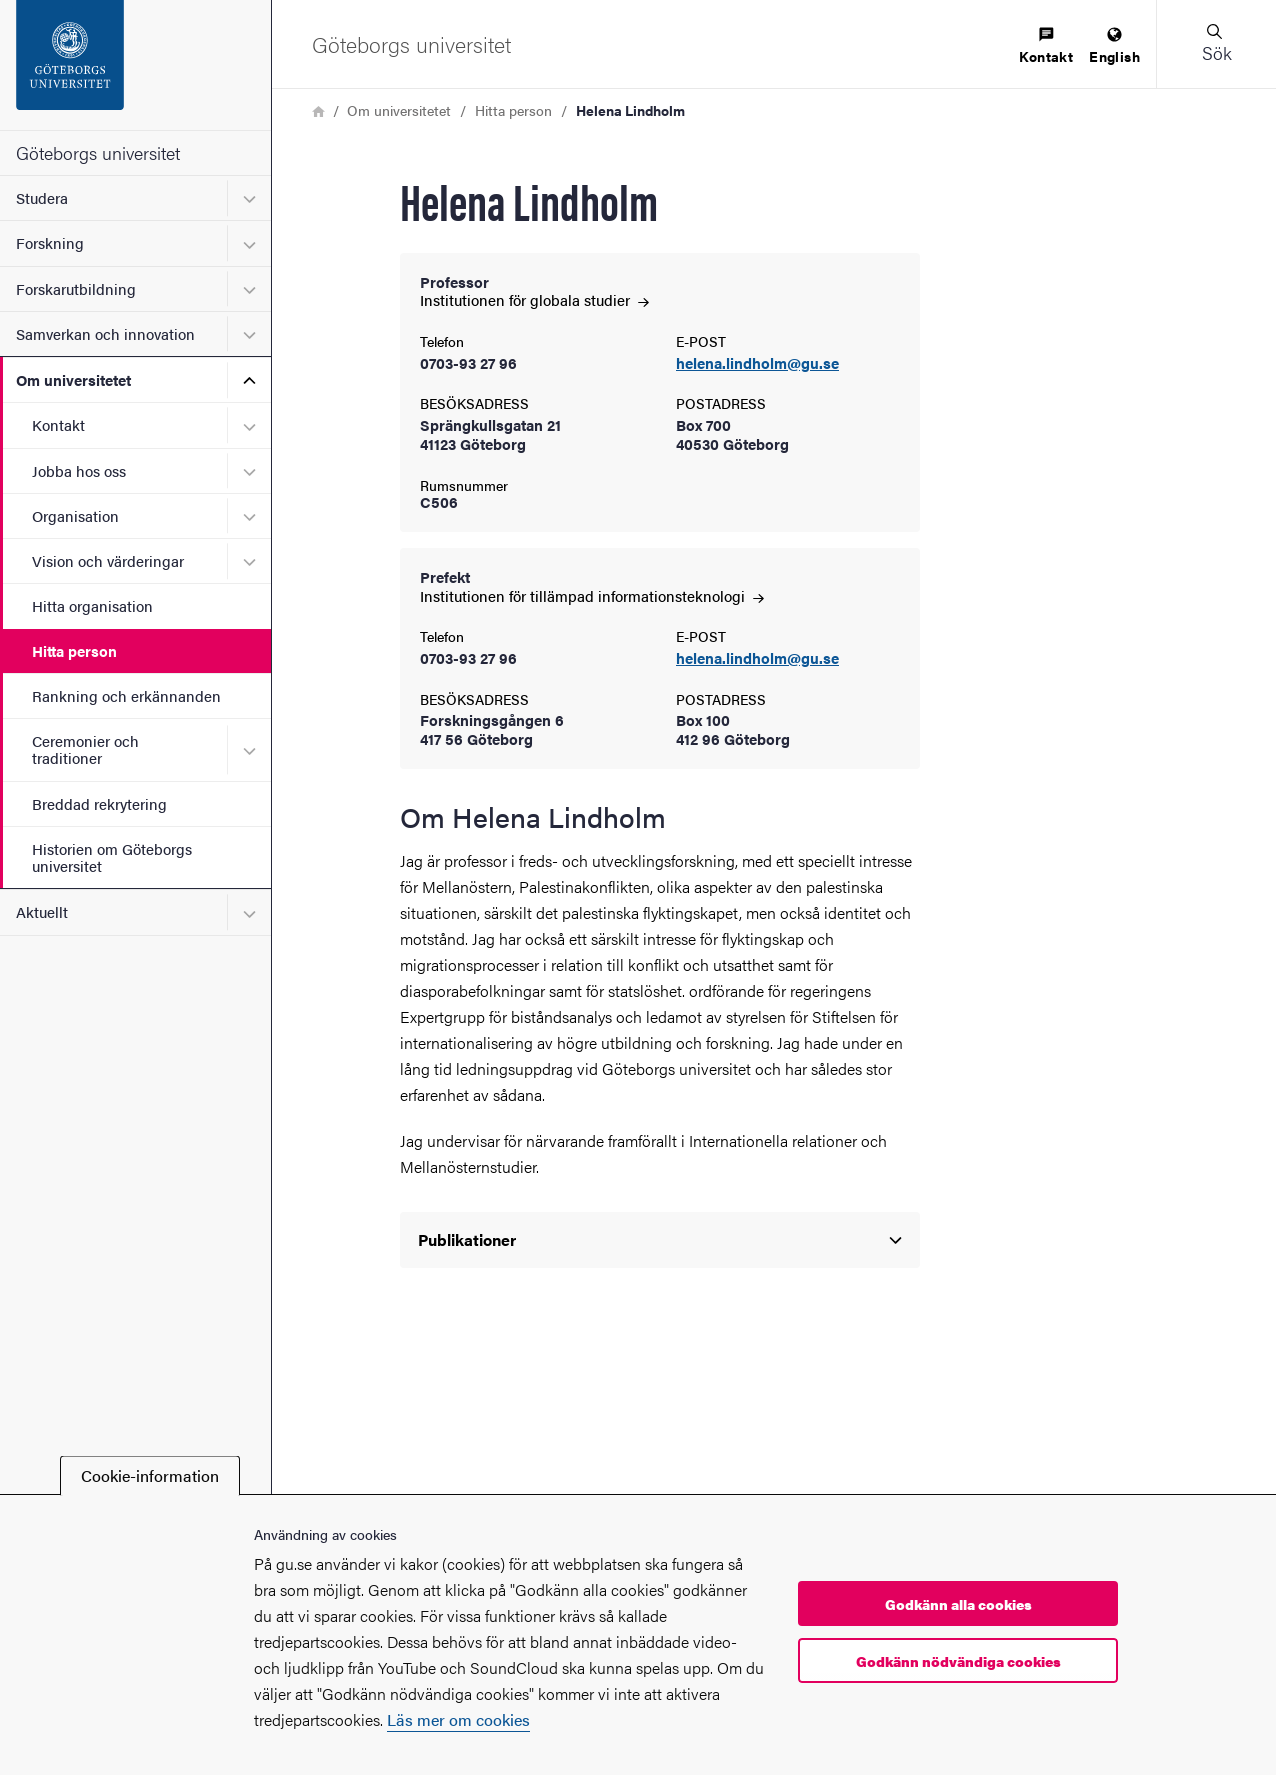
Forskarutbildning (76, 288)
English (1114, 46)
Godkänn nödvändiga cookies (958, 1661)
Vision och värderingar (108, 560)
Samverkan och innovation (105, 333)
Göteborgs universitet (98, 152)
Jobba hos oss (79, 470)
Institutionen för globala (534, 299)
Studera (42, 197)
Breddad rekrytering (99, 803)
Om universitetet (73, 379)
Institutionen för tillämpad (592, 595)
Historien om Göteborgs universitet (112, 857)
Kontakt (58, 424)
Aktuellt (42, 911)
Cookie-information (150, 1475)
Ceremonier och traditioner (85, 749)
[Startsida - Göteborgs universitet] (135, 65)
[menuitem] (1046, 46)
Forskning (50, 242)
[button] (1216, 44)
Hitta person (74, 650)
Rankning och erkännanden (126, 695)
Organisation (75, 515)
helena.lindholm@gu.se (757, 363)
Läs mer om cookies (458, 1719)
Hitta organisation (92, 605)
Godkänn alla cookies (958, 1604)
